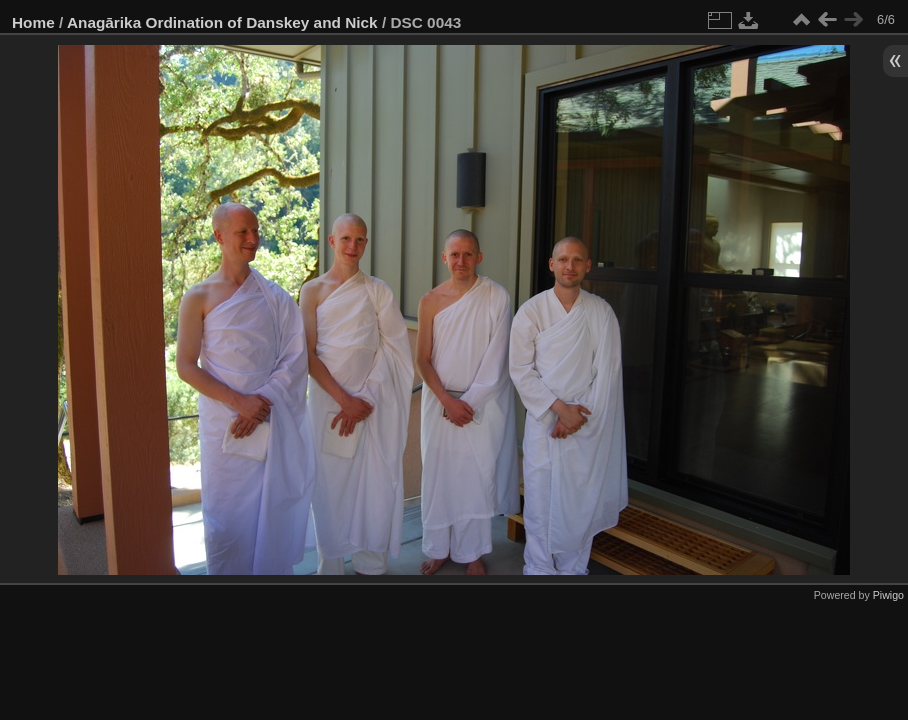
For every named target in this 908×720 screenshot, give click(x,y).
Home (33, 22)
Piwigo (888, 595)
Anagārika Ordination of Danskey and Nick (222, 22)
